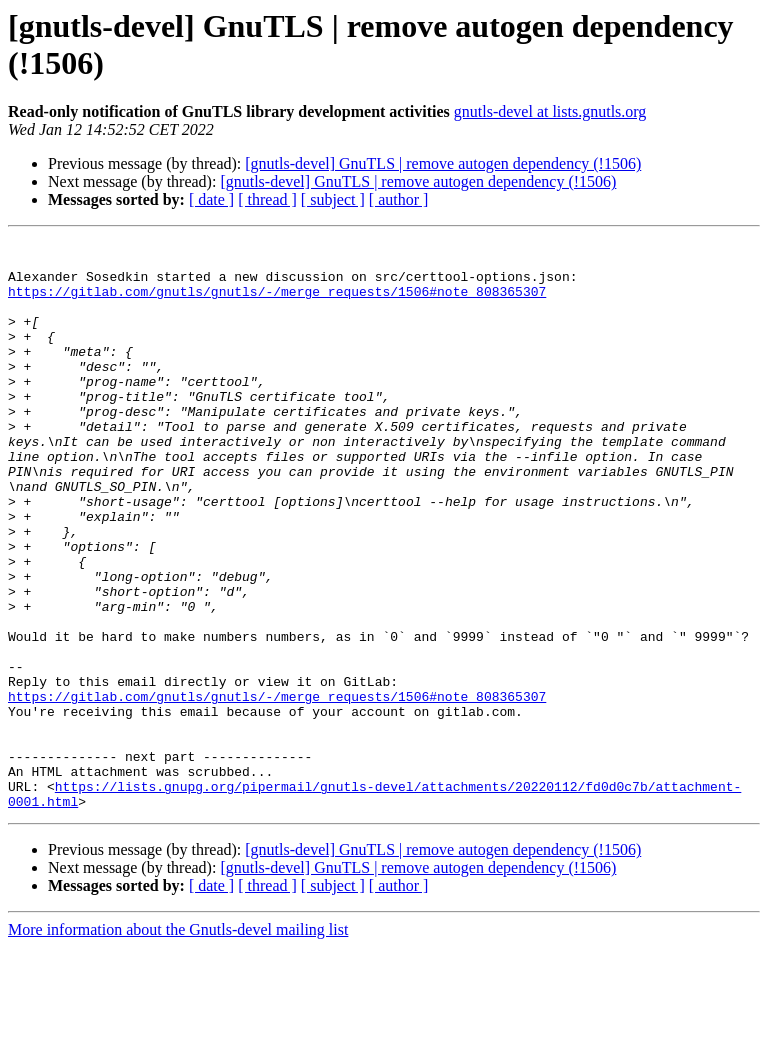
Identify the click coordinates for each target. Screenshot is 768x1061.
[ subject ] (333, 199)
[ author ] (399, 199)
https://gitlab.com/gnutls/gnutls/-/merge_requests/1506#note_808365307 (277, 303)
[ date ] (211, 199)
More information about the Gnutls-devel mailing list (178, 1043)
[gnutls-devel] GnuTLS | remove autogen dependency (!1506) (443, 163)
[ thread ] (267, 199)
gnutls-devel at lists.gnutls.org (550, 111)
